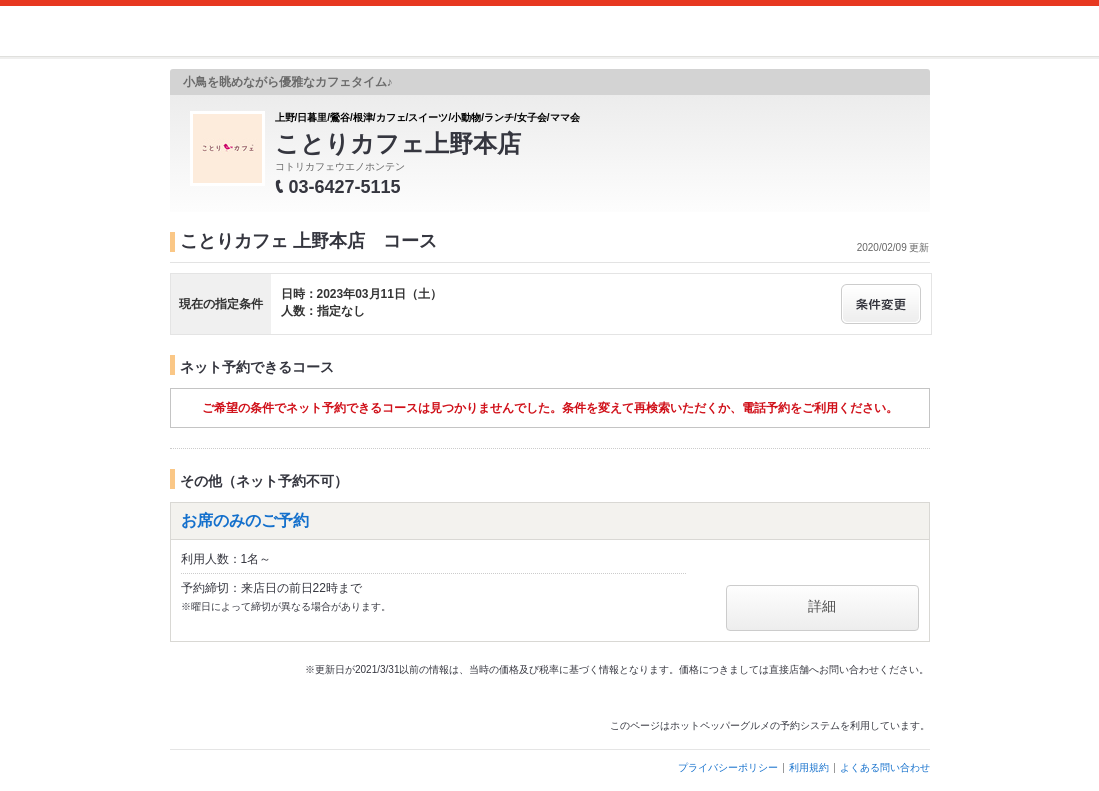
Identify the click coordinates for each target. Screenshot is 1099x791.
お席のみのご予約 (245, 520)
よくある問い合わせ (885, 767)
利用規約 (809, 767)
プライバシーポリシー (728, 767)
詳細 (822, 606)
